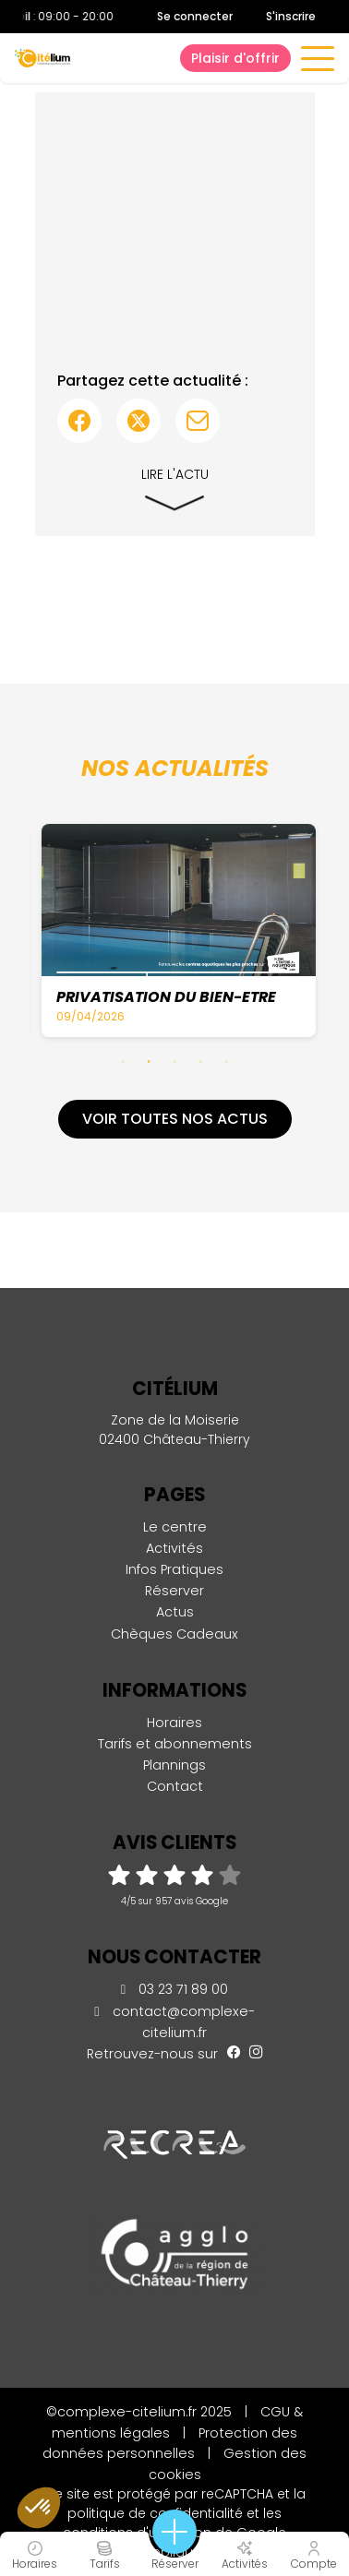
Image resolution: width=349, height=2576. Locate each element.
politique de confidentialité (155, 2513)
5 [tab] (226, 1061)
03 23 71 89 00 (174, 1989)
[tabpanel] (180, 930)
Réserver (174, 1590)
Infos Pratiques (174, 1569)
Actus (175, 1612)
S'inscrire (291, 16)
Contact (175, 1786)
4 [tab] (200, 1061)
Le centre (175, 1527)
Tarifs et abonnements (175, 1744)
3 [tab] (174, 1061)
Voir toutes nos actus (175, 1118)
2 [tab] (148, 1061)
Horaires (174, 1722)
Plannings (174, 1765)
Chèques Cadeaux (174, 1634)
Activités (174, 1548)
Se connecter (195, 16)
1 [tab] (123, 1061)
